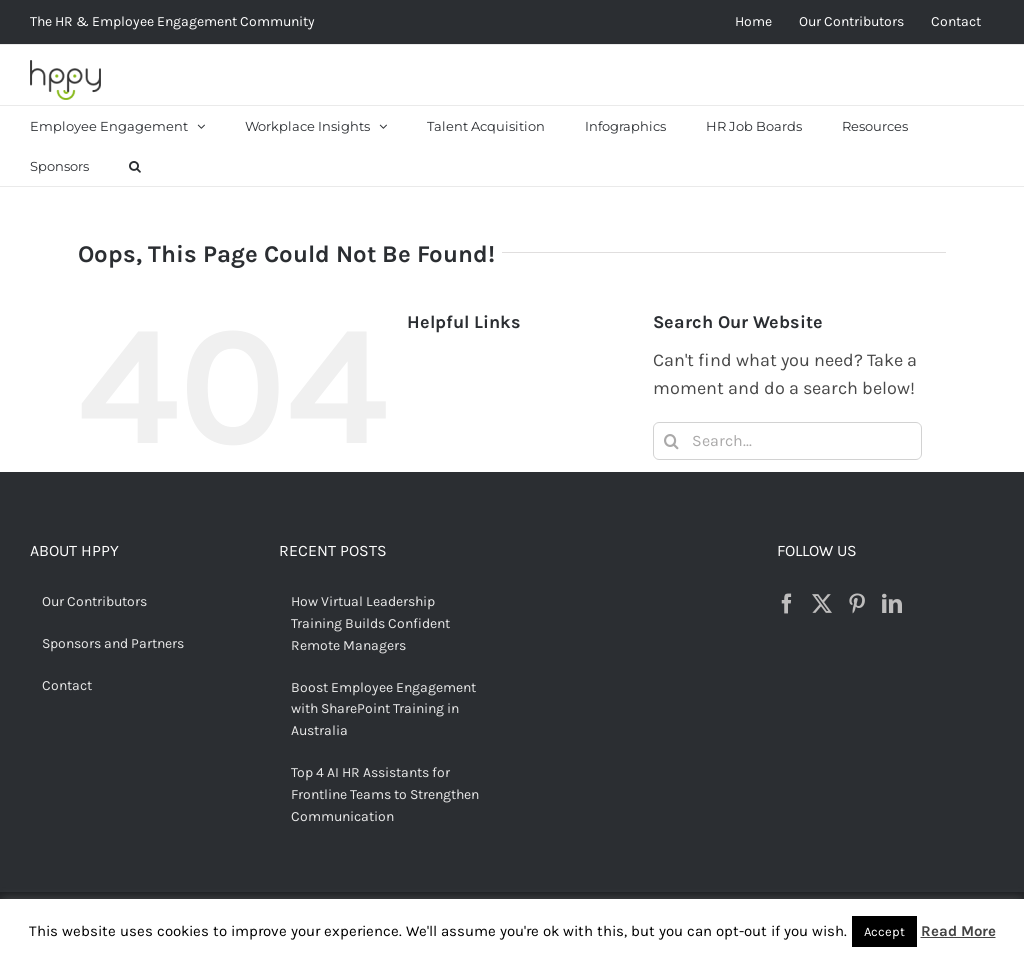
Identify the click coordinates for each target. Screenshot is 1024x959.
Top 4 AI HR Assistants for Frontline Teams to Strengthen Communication (385, 794)
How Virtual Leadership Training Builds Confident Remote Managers (370, 623)
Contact (67, 685)
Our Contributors (94, 601)
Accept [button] (884, 931)
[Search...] (787, 441)
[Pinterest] (857, 604)
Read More (958, 931)
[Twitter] (822, 604)
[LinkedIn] (892, 604)
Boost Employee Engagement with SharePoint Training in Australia (383, 709)
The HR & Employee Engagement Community (172, 21)
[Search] (672, 441)
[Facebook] (787, 604)
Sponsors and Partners (113, 643)
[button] (135, 166)
